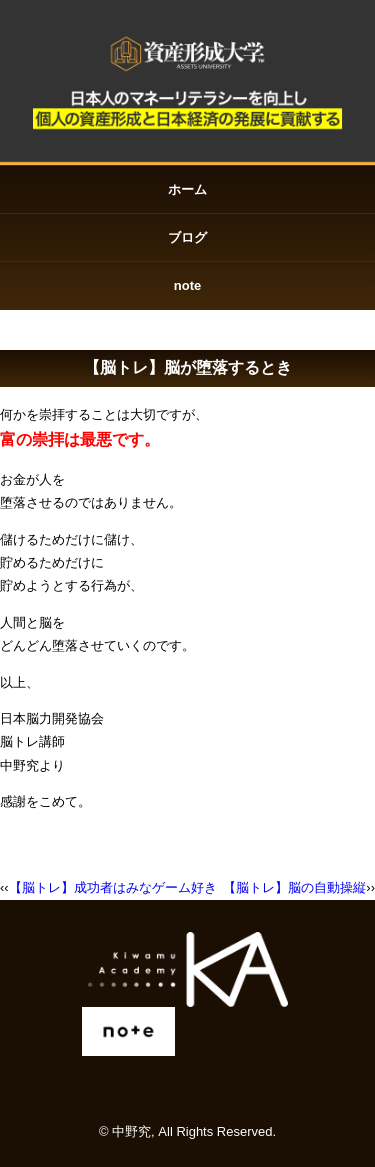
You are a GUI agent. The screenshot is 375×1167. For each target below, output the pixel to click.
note (187, 285)
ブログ (187, 237)
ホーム (187, 189)
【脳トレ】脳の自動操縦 (294, 887)
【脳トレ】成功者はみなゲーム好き (113, 887)
